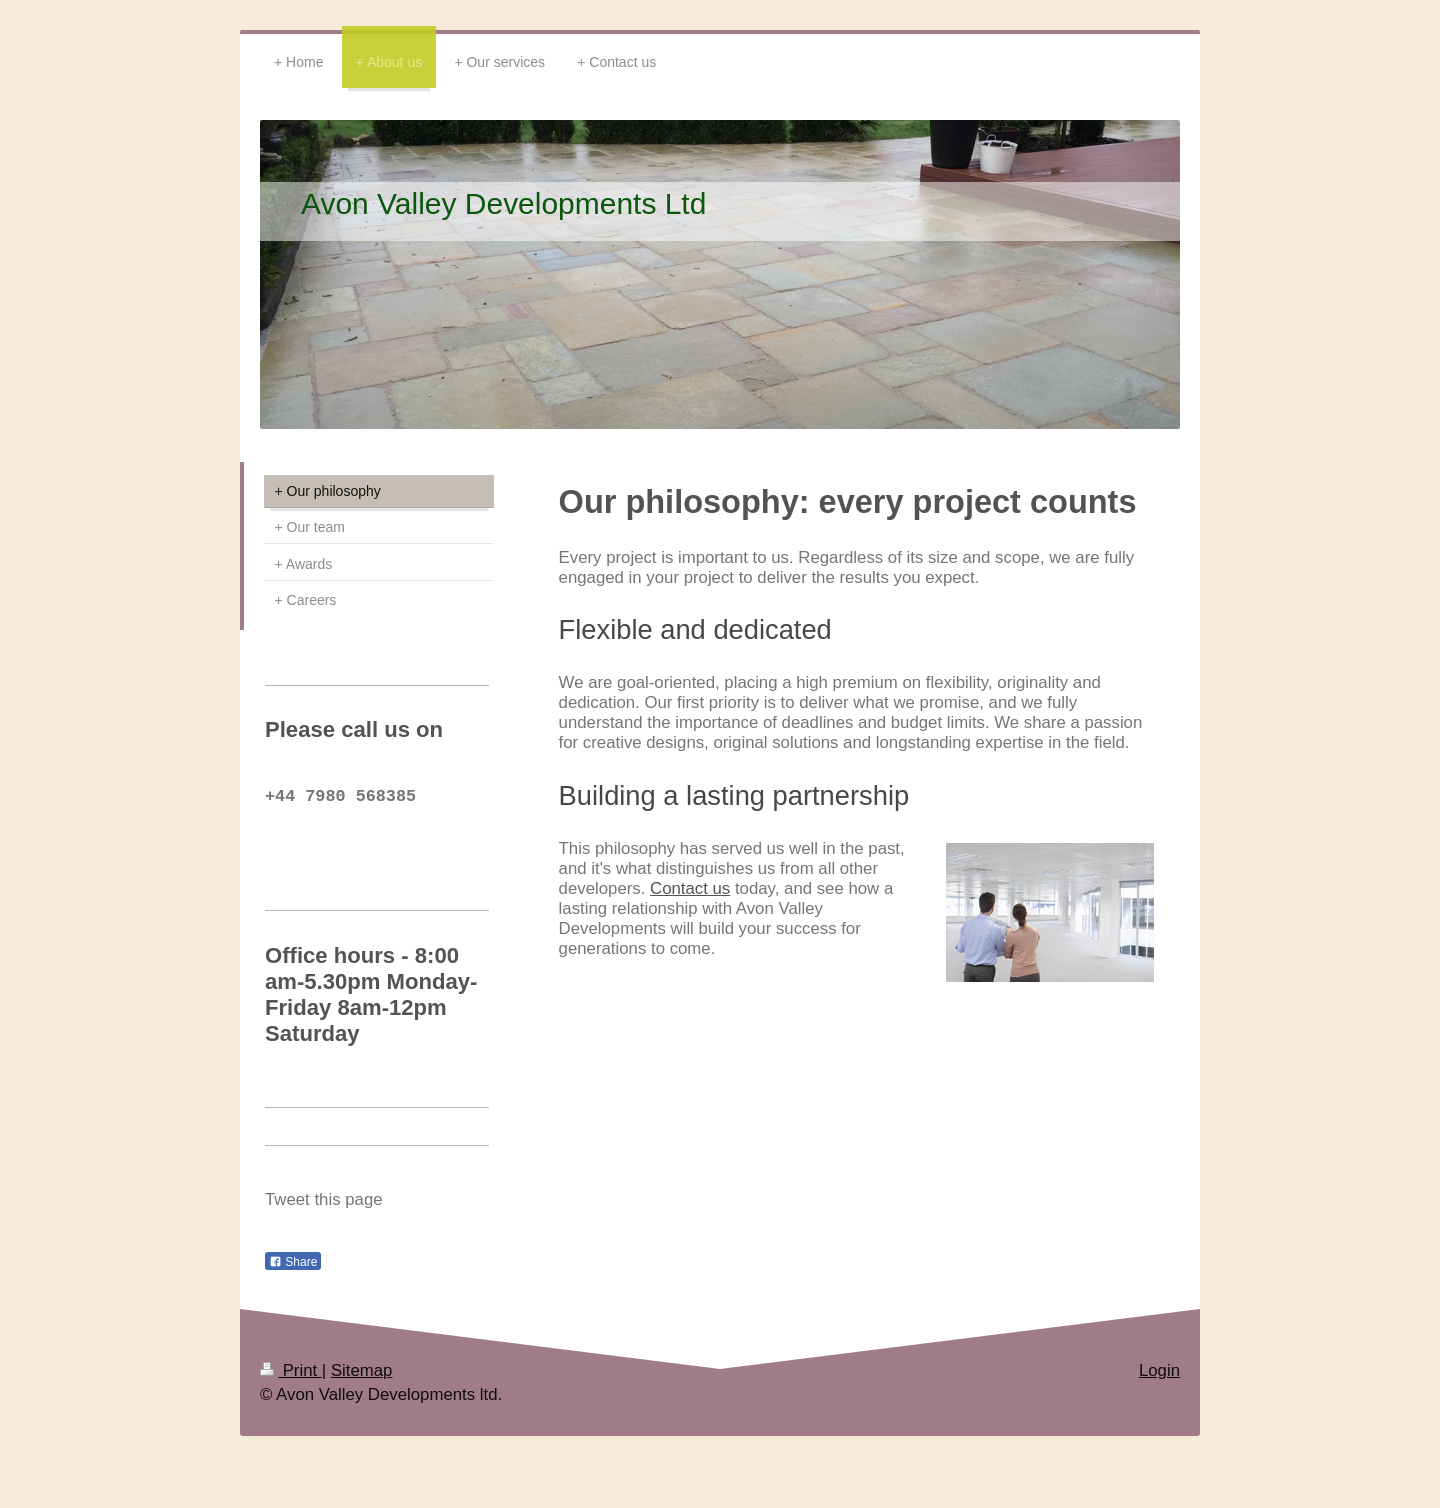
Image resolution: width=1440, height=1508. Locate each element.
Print (291, 1382)
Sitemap (362, 1382)
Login (1159, 1382)
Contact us (690, 888)
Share (293, 1274)
